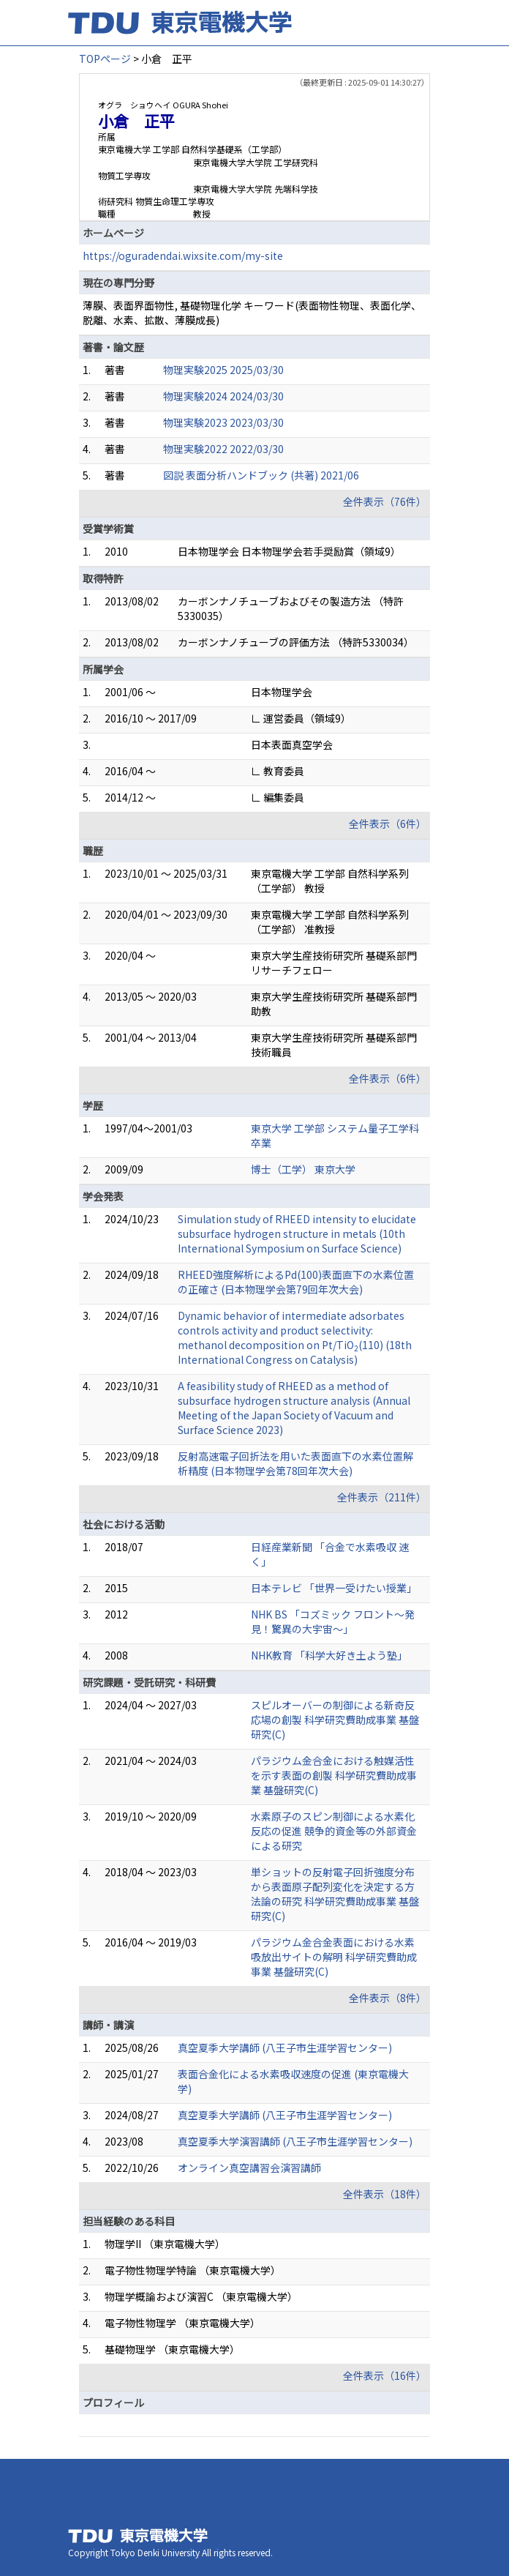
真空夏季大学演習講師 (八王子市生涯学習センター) (295, 2141)
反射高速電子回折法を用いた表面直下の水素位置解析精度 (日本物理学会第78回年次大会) (295, 1463)
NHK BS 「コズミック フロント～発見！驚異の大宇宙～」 (333, 1621)
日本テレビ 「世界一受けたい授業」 (334, 1587)
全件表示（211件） (381, 1497)
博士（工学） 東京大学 (303, 1169)
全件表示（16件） (384, 2375)
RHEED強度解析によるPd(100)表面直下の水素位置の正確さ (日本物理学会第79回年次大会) (296, 1281)
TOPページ (105, 58)
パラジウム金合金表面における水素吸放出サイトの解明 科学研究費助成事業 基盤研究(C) (334, 1957)
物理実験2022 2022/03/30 (223, 448)
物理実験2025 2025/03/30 (223, 369)
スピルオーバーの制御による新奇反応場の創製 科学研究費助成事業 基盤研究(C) (335, 1719)
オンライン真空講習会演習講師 (249, 2167)
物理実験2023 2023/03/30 (223, 422)
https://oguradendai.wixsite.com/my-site (183, 255)
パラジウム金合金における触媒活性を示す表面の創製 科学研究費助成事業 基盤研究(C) (334, 1775)
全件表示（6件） (387, 823)
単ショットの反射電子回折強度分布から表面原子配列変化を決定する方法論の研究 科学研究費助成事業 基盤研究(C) (335, 1893)
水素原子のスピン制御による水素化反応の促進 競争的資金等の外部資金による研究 (334, 1831)
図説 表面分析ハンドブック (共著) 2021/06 (261, 475)
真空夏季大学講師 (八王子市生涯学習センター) (285, 2047)
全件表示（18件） (384, 2194)
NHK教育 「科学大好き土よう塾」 (329, 1655)
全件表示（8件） (387, 1997)
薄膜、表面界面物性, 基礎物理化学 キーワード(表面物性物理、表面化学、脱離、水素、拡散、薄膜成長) (252, 312)
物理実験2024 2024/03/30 (223, 396)
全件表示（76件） (384, 501)
